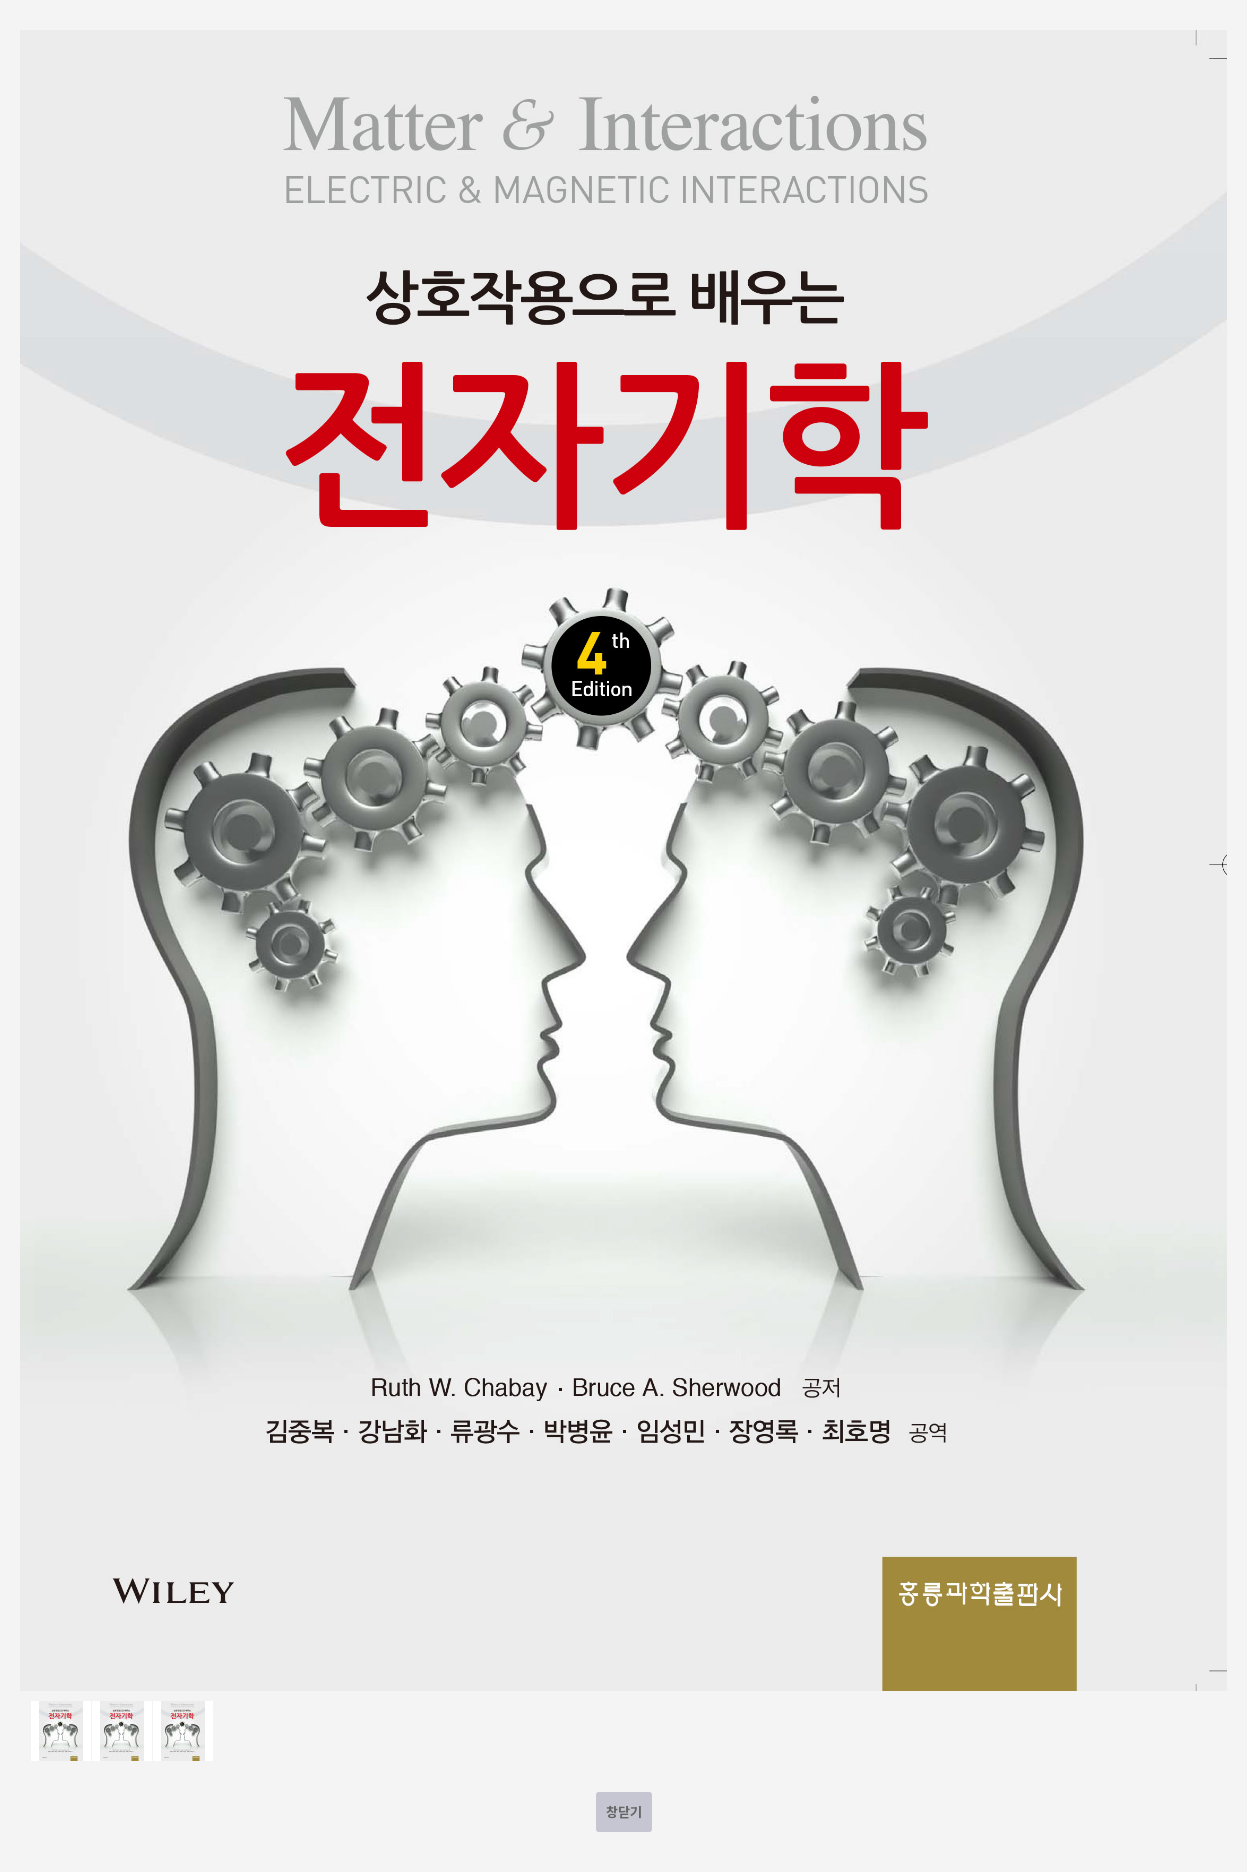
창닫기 (624, 1811)
